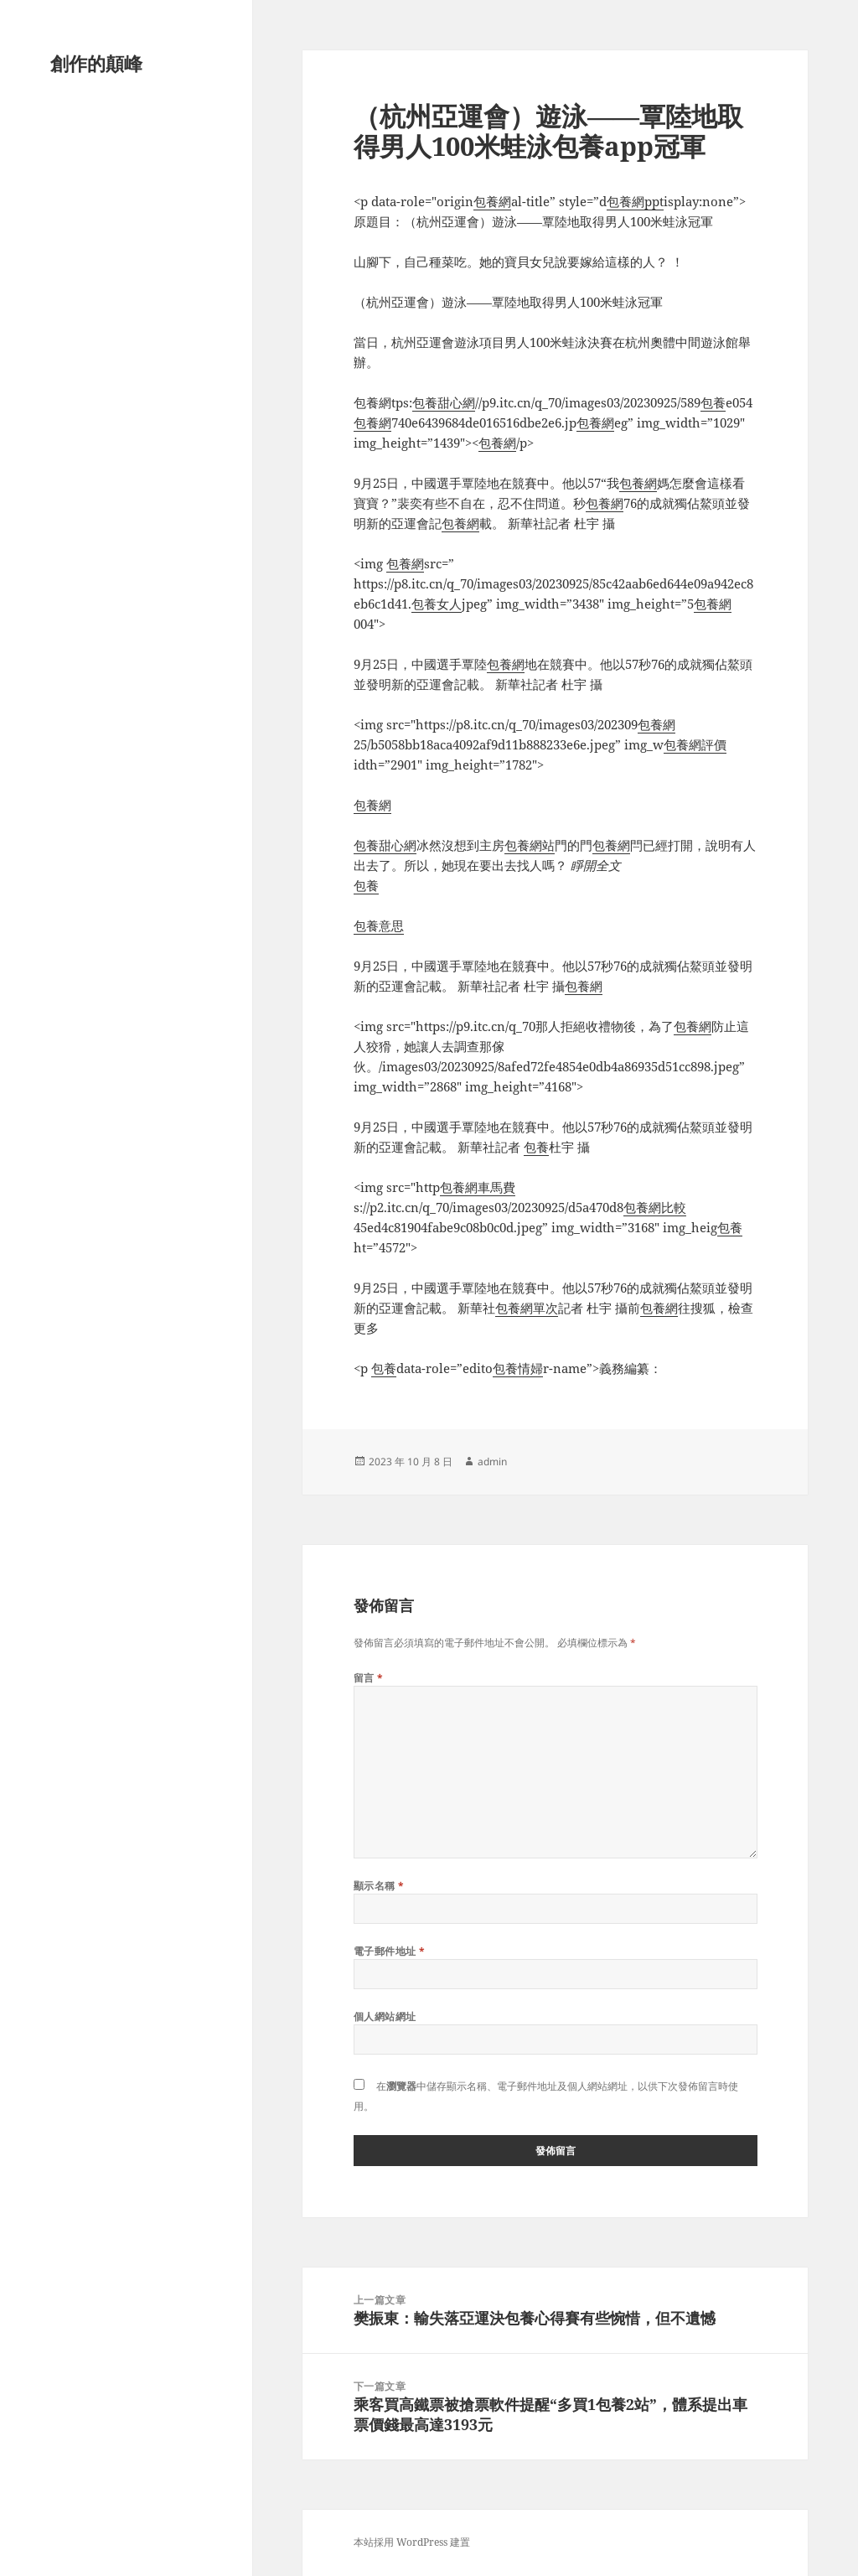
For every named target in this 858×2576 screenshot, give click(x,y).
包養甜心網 (443, 402)
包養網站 (529, 845)
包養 (713, 402)
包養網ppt (635, 201)
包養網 (492, 201)
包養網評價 (695, 744)
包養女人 (436, 603)
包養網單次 (526, 1307)
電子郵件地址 (390, 1951)
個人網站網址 (385, 2016)
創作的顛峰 (96, 62)
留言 (369, 1678)
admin (492, 1461)
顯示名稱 (379, 1886)
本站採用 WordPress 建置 (412, 2542)
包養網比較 (654, 1207)
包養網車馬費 (477, 1187)
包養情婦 (518, 1368)
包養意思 (379, 925)
